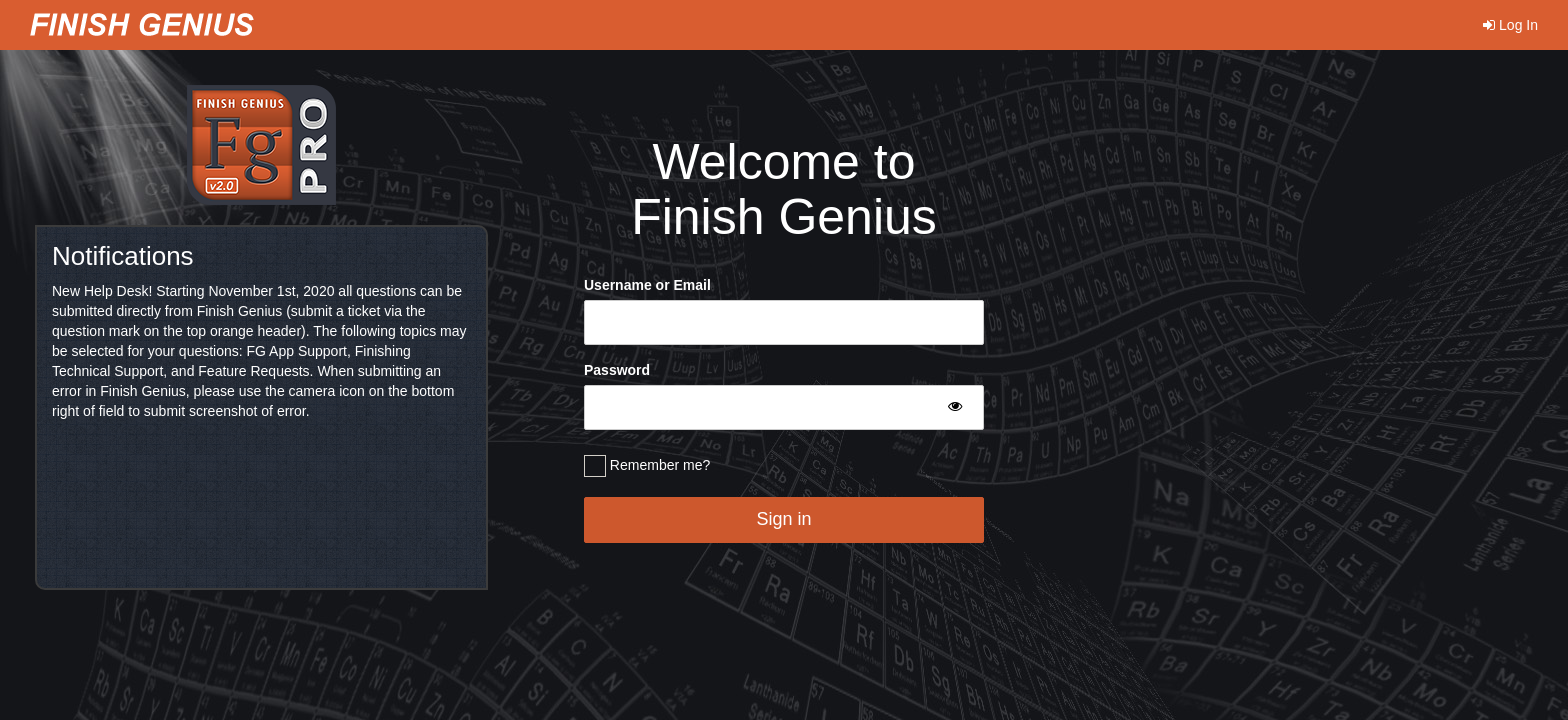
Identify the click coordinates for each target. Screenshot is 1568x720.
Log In (1510, 25)
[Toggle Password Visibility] (955, 406)
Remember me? (647, 466)
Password (617, 370)
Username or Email (647, 285)
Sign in (783, 519)
